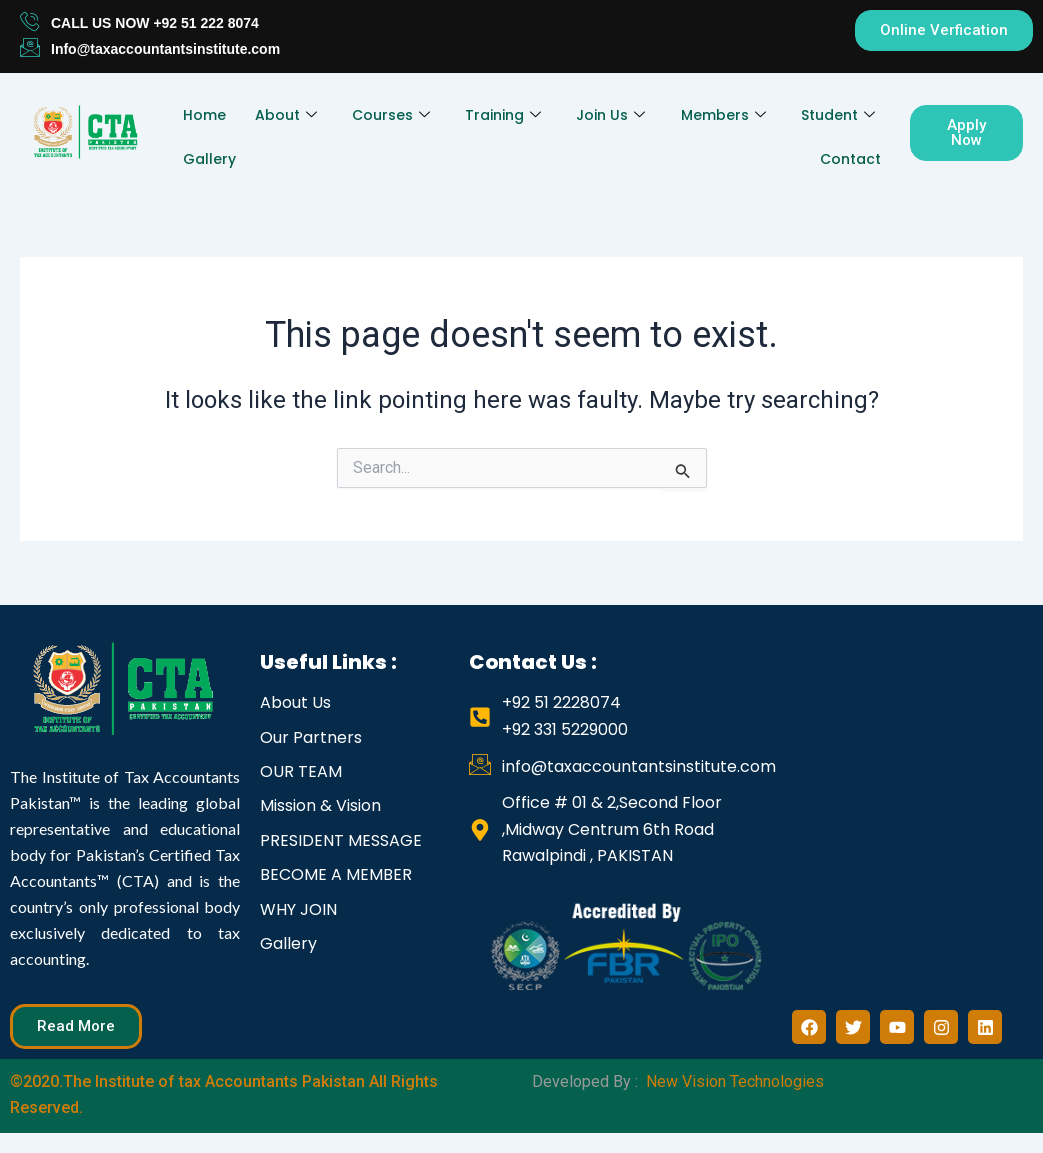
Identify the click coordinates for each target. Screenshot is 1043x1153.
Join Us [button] (610, 115)
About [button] (286, 115)
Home (203, 115)
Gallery (208, 159)
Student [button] (838, 115)
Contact (850, 159)
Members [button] (723, 115)
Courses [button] (391, 115)
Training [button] (503, 115)
